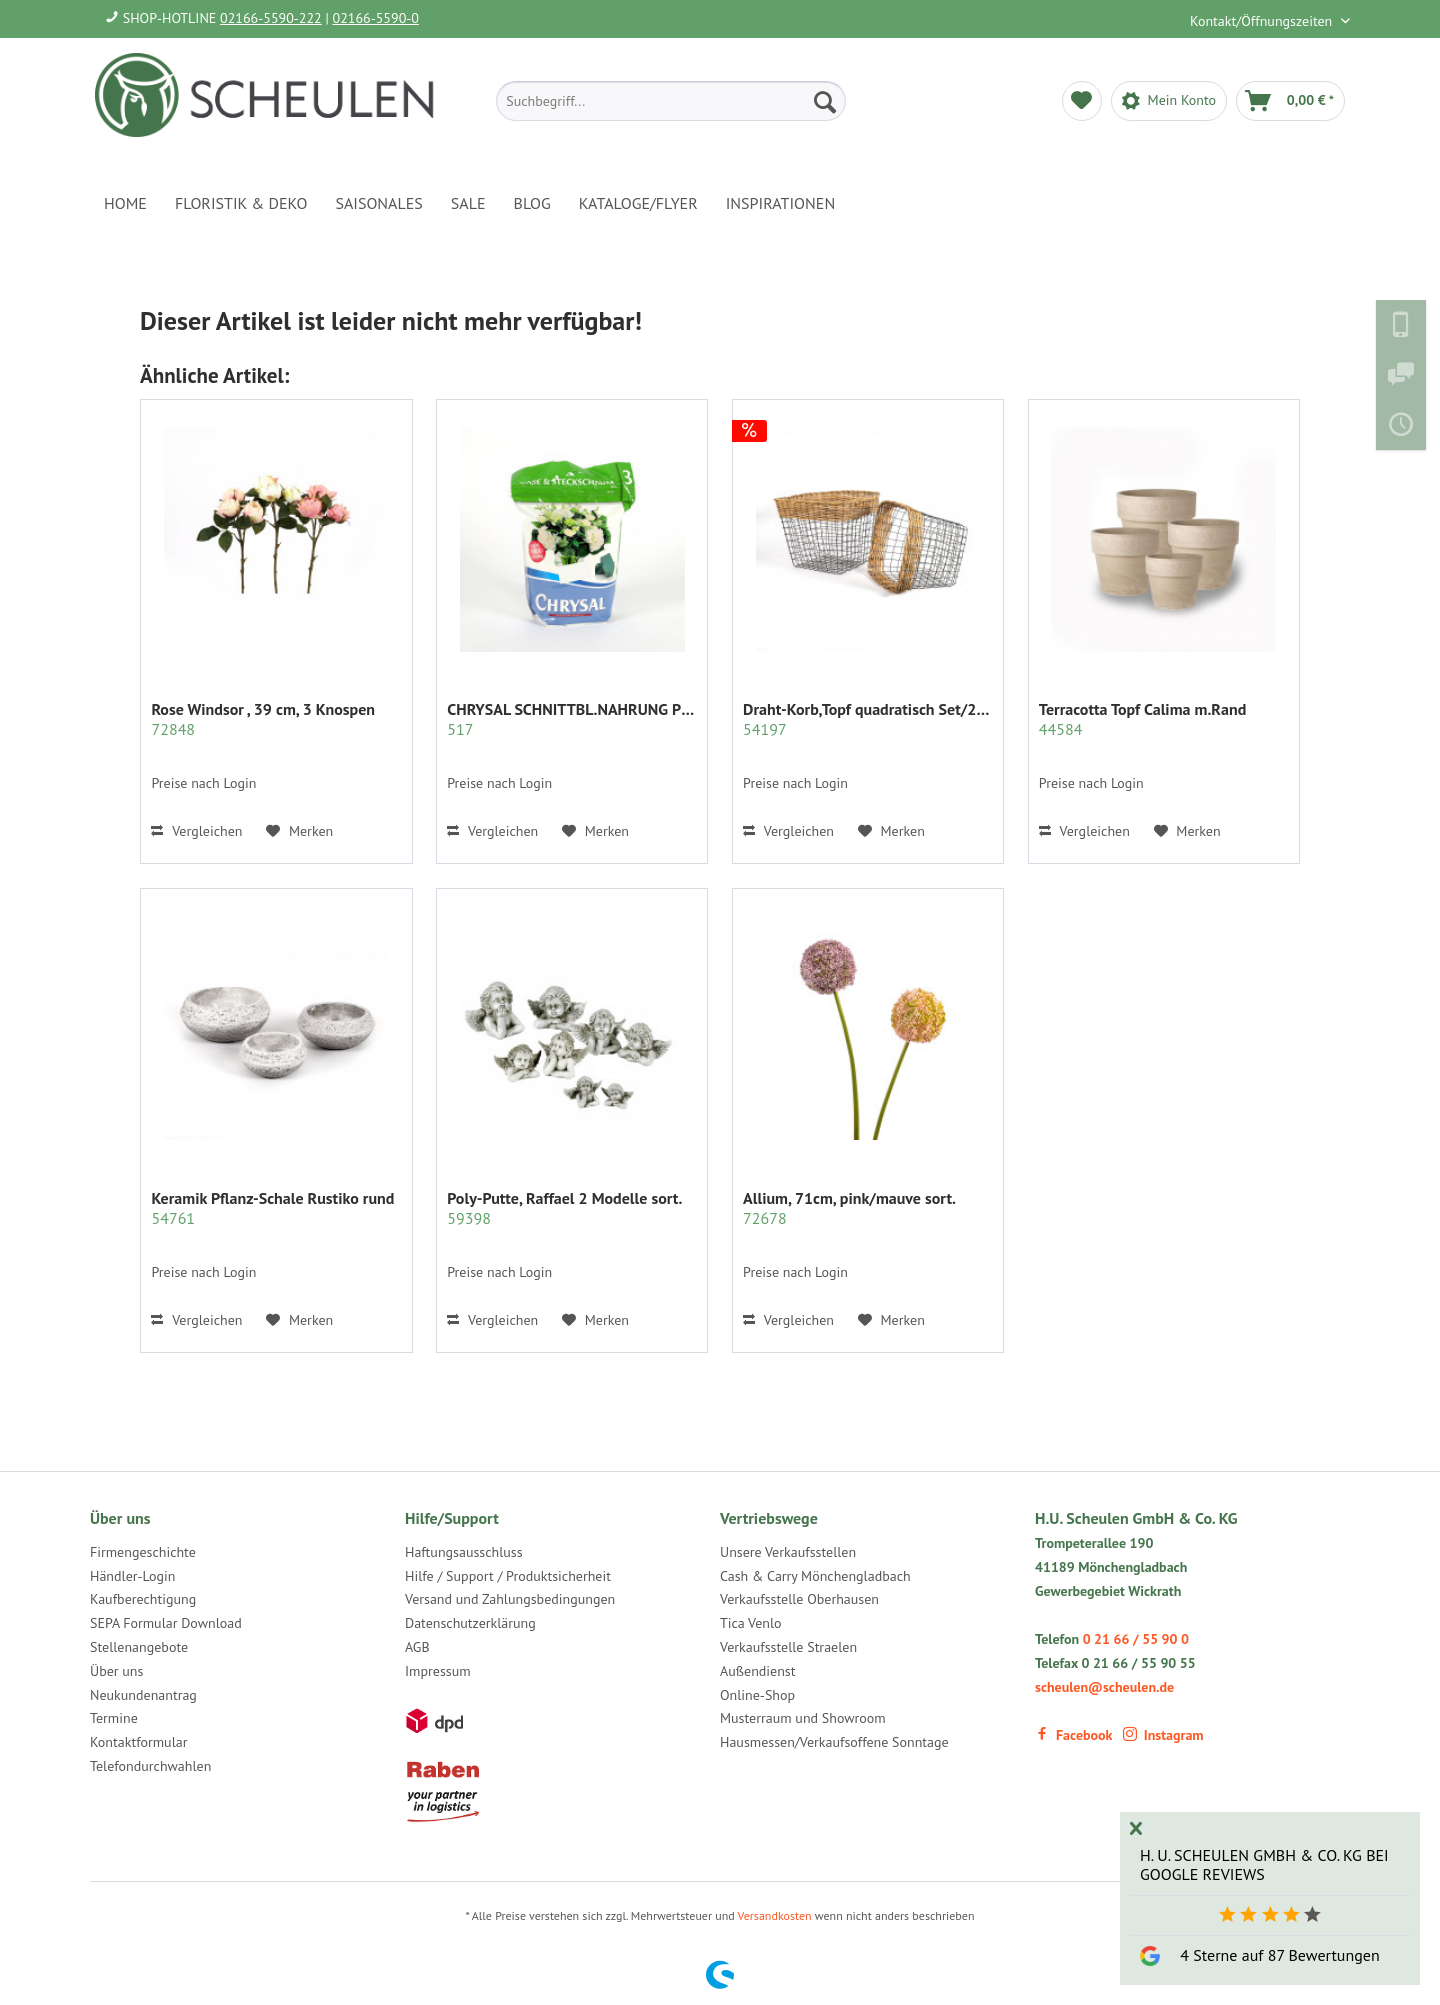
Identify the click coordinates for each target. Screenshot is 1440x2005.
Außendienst (758, 1671)
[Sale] (468, 203)
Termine (114, 1718)
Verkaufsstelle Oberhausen (799, 1599)
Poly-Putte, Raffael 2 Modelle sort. (564, 1208)
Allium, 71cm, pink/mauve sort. (849, 1208)
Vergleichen (196, 831)
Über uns (116, 1671)
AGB (417, 1647)
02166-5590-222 (271, 18)
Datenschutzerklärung (470, 1623)
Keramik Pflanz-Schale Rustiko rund (272, 1208)
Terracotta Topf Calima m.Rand (1142, 719)
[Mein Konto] (1169, 101)
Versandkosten (775, 1915)
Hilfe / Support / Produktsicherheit (508, 1576)
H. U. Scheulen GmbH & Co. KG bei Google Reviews (1264, 1864)
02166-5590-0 (376, 18)
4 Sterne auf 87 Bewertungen (1279, 1955)
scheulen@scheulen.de (1104, 1687)
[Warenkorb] (1290, 101)
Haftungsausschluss (464, 1552)
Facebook (1073, 1735)
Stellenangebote (139, 1647)
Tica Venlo (751, 1623)
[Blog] (532, 203)
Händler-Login (132, 1576)
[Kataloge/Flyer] (638, 203)
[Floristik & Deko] (241, 203)
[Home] (125, 203)
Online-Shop (757, 1695)
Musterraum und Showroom (803, 1718)
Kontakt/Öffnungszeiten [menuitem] (1263, 21)
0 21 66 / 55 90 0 (1136, 1639)
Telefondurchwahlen (150, 1766)
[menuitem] (671, 101)
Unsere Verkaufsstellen (788, 1552)
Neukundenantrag (143, 1695)
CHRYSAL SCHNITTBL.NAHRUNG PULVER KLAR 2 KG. (572, 719)
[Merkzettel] (1082, 101)
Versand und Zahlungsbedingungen (510, 1599)
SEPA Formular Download (166, 1623)
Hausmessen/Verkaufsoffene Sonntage (834, 1742)
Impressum (438, 1671)
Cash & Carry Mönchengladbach (815, 1576)
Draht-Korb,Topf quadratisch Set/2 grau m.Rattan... (868, 719)
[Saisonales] (378, 203)
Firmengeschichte (143, 1552)
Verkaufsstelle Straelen (788, 1647)
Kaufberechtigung (143, 1599)
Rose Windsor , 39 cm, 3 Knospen (263, 719)
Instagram (1163, 1735)
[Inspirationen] (781, 203)
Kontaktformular (138, 1742)
